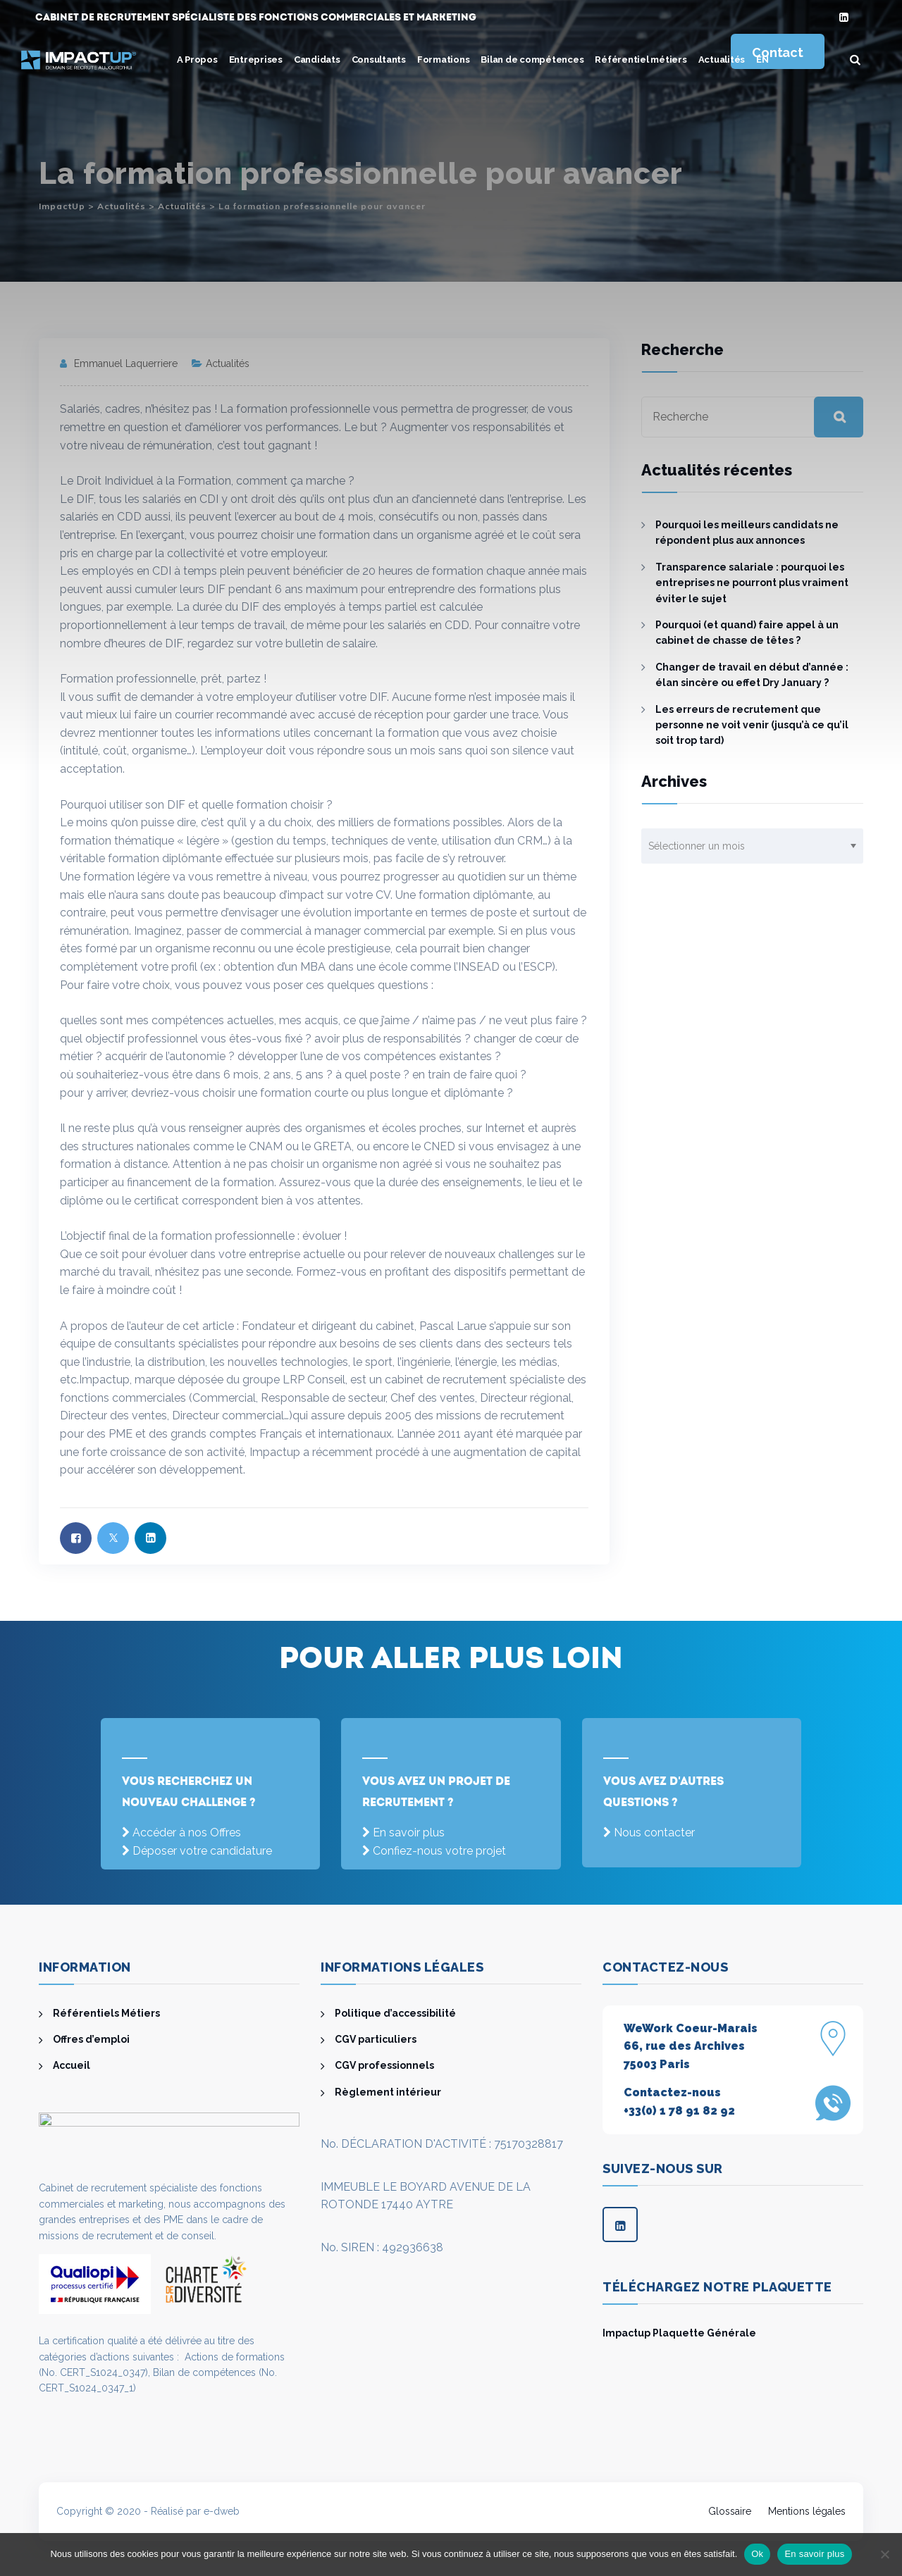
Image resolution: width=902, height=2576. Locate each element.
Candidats (317, 59)
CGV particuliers (375, 2039)
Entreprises (256, 59)
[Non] (884, 2554)
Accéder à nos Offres (186, 1832)
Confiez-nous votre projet (439, 1851)
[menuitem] (762, 60)
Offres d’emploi (91, 2039)
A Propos (197, 59)
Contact (777, 52)
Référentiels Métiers (106, 2013)
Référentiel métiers (640, 59)
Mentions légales (807, 2511)
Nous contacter (654, 1832)
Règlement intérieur (388, 2092)
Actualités (722, 59)
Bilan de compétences (532, 59)
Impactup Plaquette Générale (679, 2333)
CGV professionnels (384, 2065)
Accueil (71, 2065)
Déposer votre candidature (202, 1851)
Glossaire (729, 2511)
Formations (443, 59)
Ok (757, 2554)
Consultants (379, 59)
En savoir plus (409, 1832)
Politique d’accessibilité (395, 2013)
